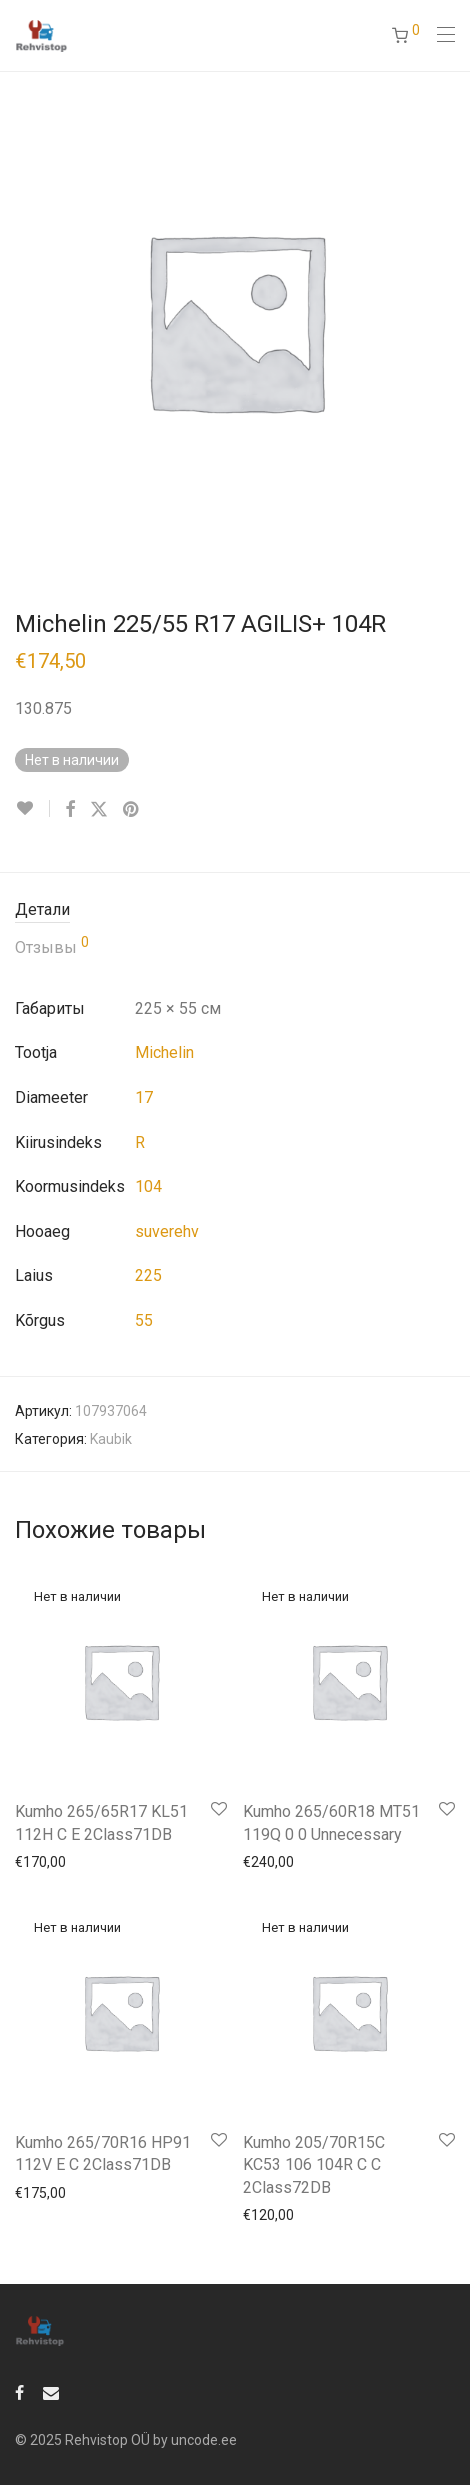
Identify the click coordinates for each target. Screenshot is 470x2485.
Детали (42, 909)
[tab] (235, 910)
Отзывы (52, 946)
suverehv (167, 1231)
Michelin (164, 1052)
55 (144, 1320)
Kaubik (111, 1439)
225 (148, 1275)
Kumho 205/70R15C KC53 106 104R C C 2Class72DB (314, 2165)
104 (148, 1186)
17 (144, 1097)
